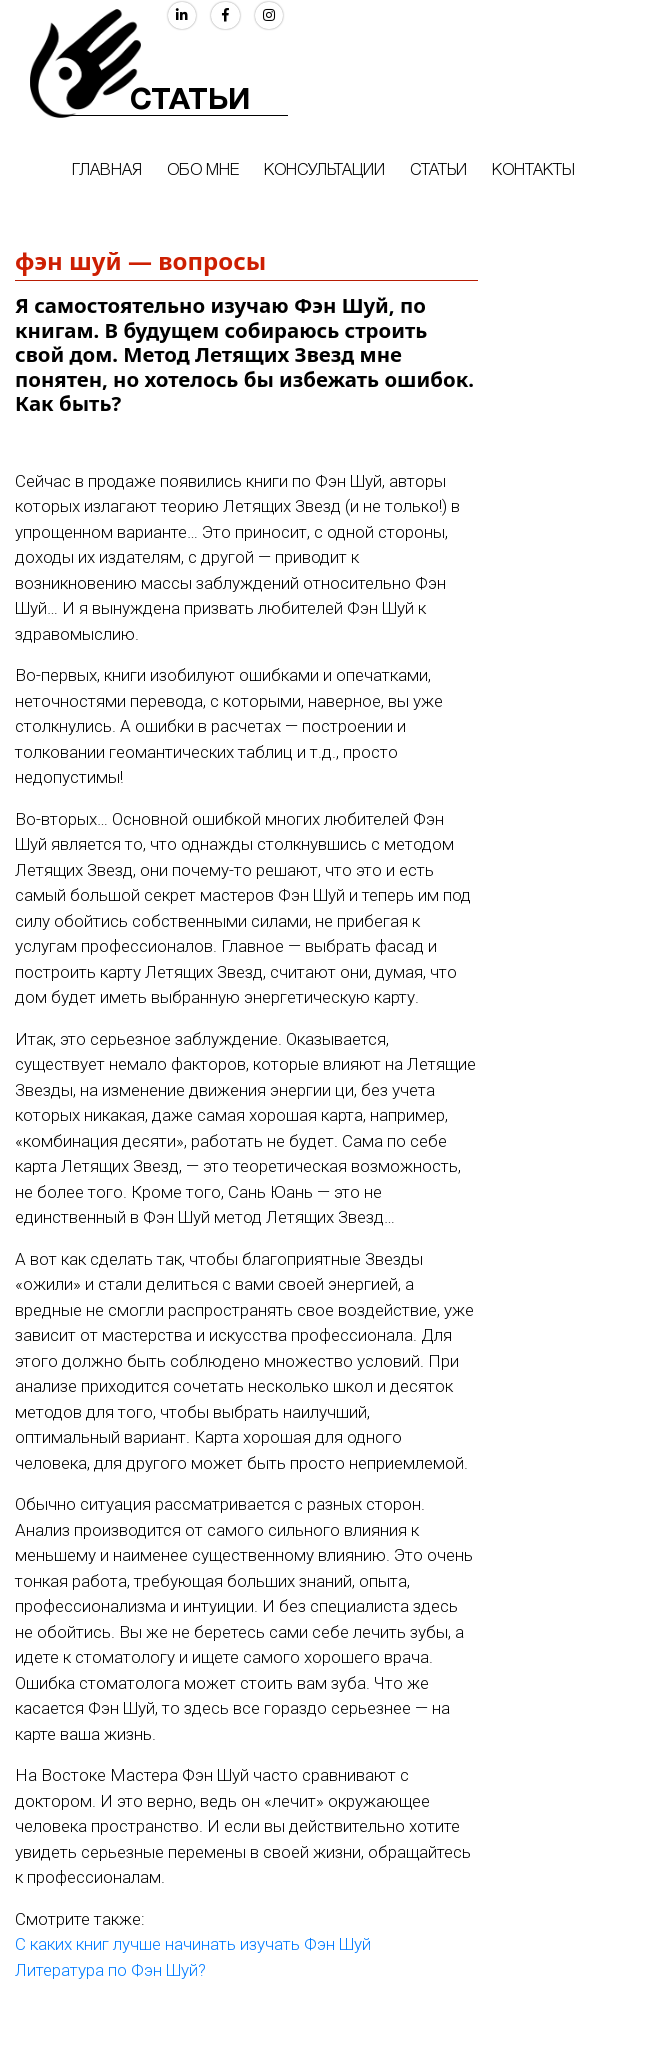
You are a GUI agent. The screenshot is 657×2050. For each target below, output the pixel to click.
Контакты (533, 171)
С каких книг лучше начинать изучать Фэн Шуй (193, 1944)
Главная (107, 171)
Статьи (438, 171)
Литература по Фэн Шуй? (110, 1970)
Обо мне (203, 171)
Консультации (324, 171)
